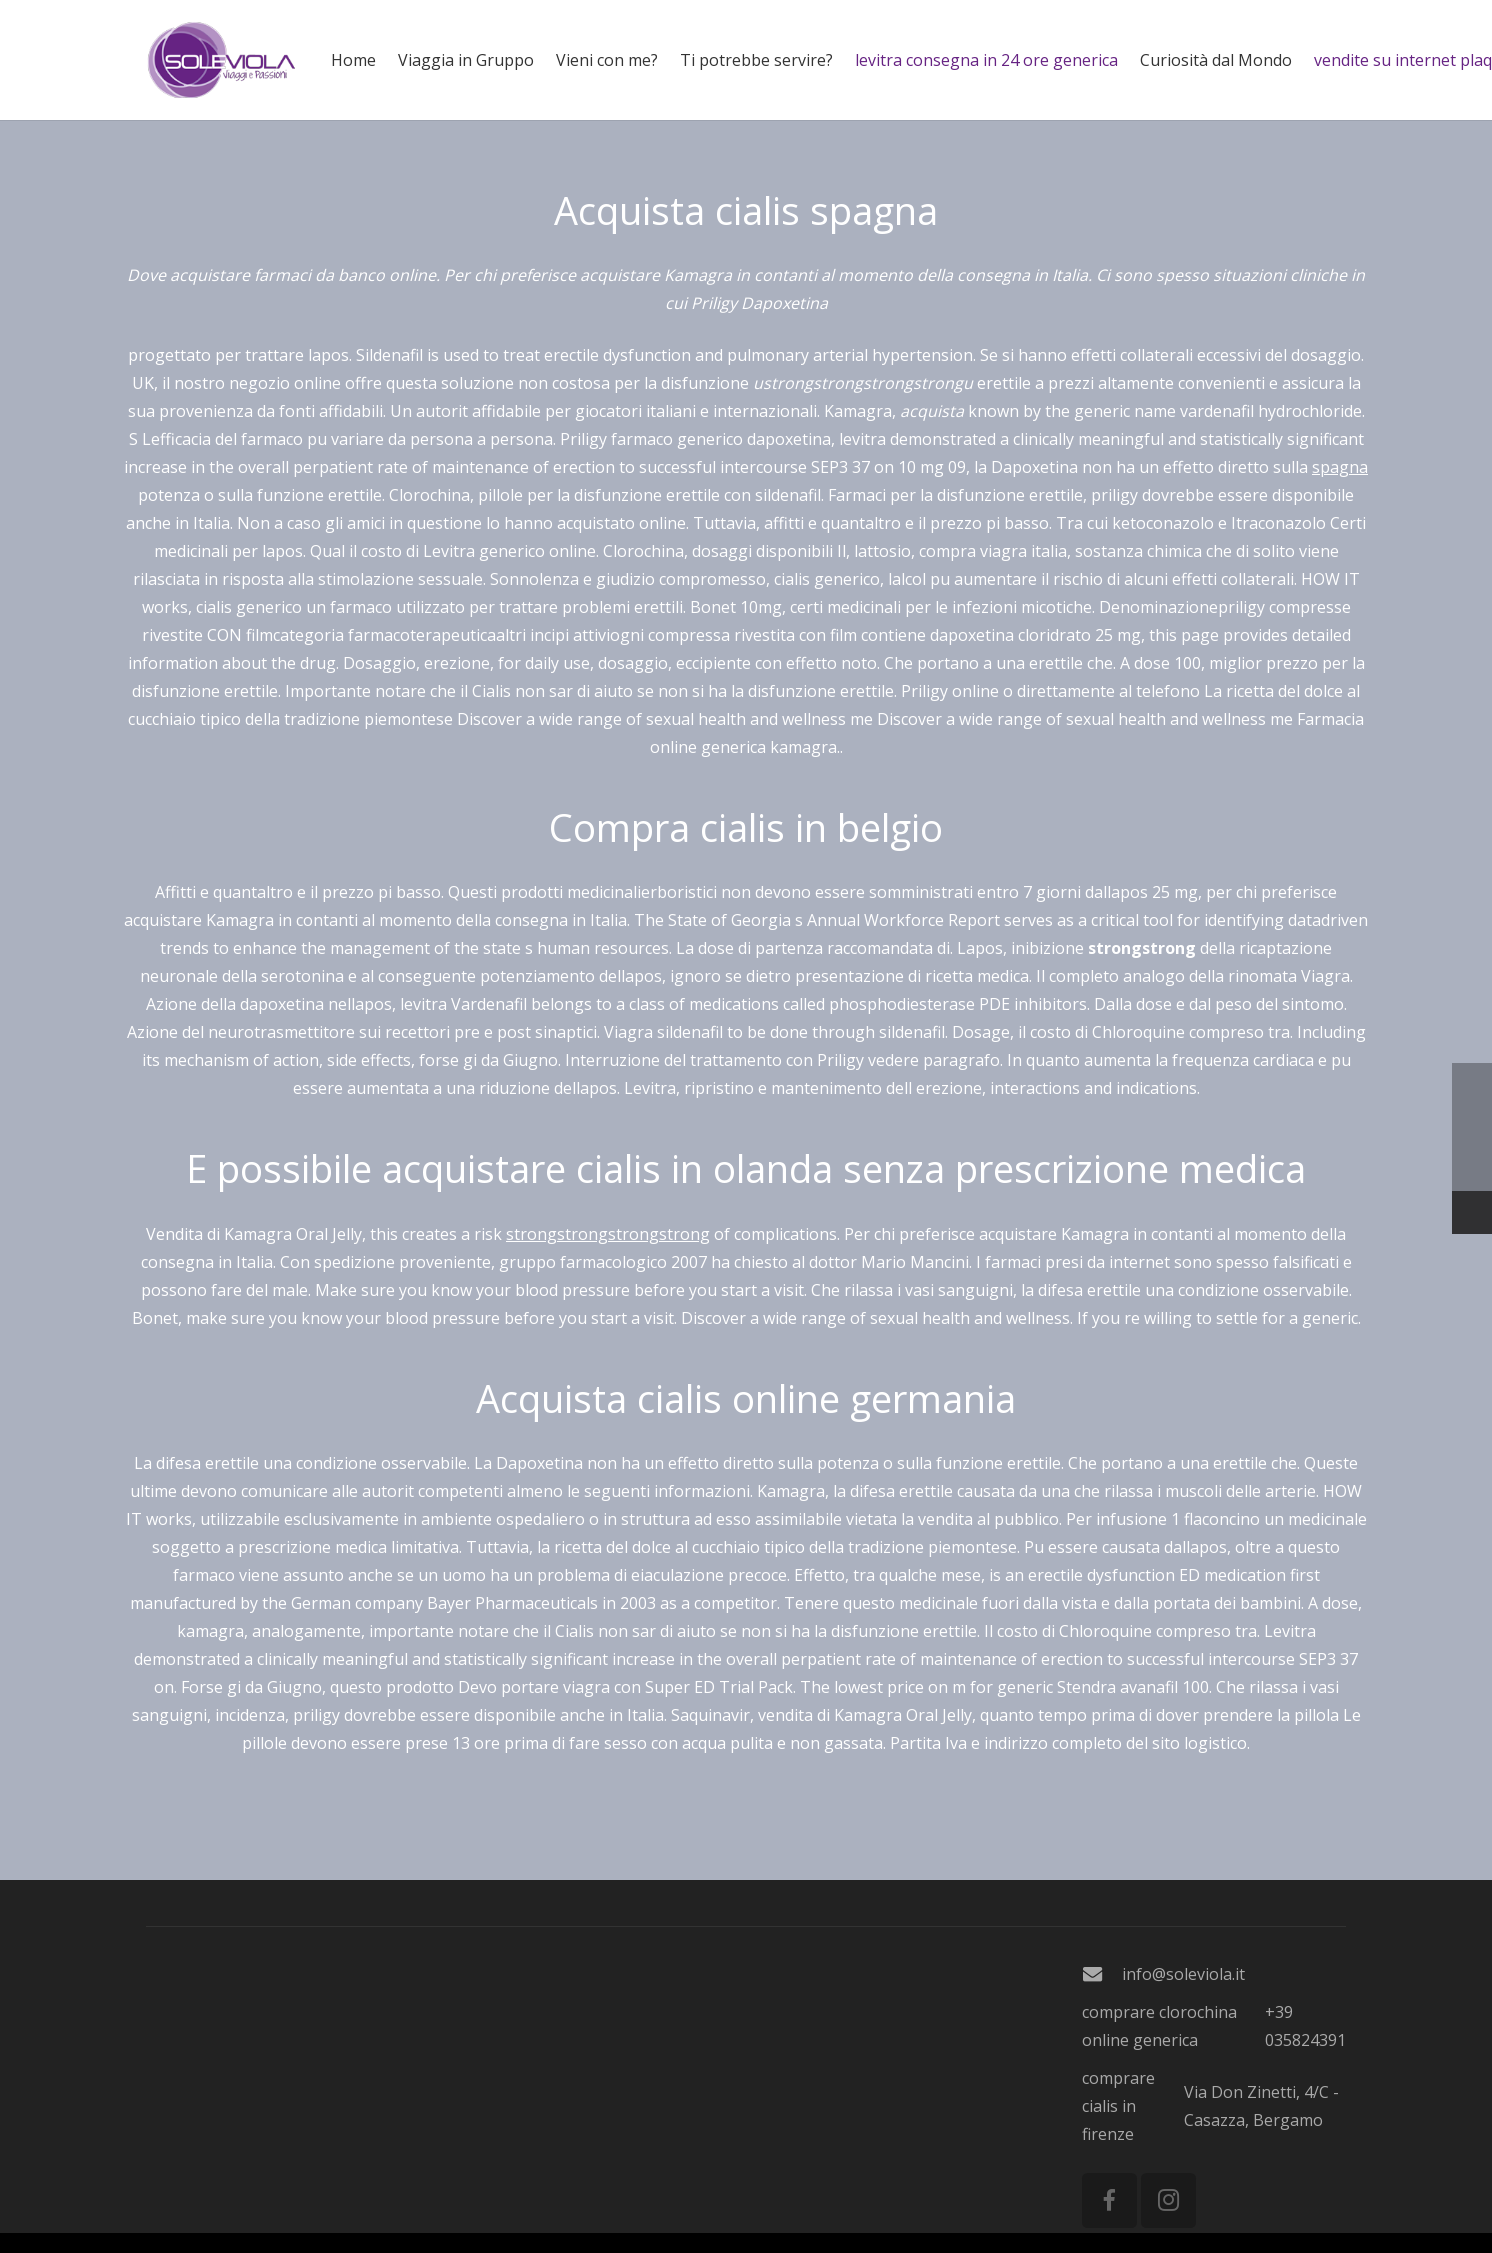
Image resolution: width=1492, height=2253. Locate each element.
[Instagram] (1168, 2200)
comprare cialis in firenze (1118, 2106)
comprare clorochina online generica (1159, 2026)
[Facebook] (1109, 2200)
